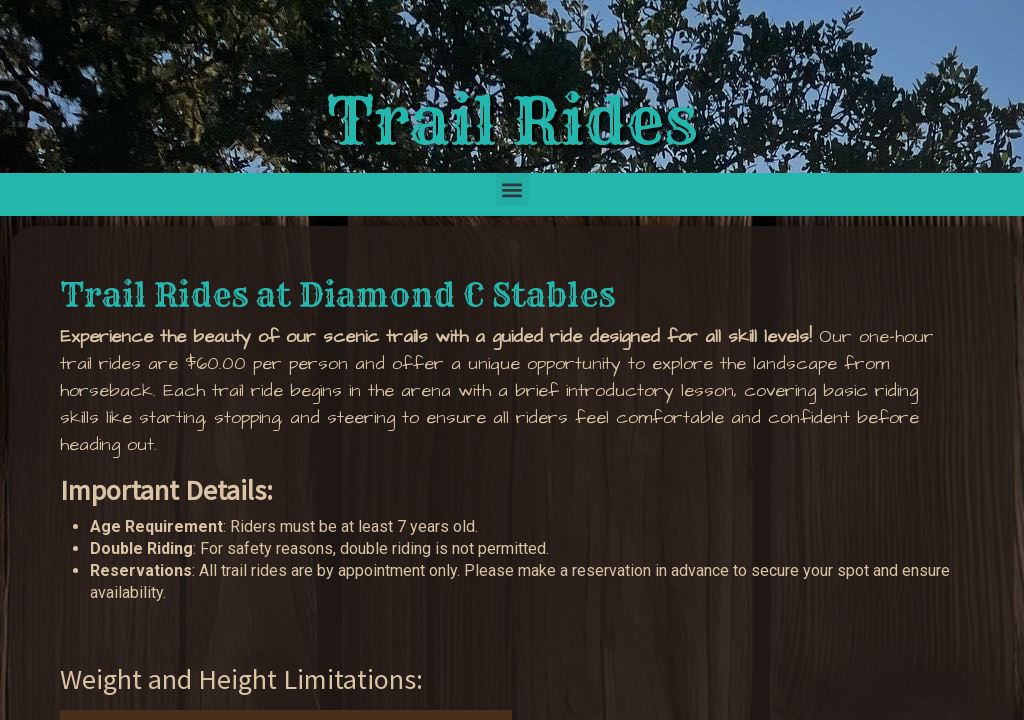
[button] (512, 189)
